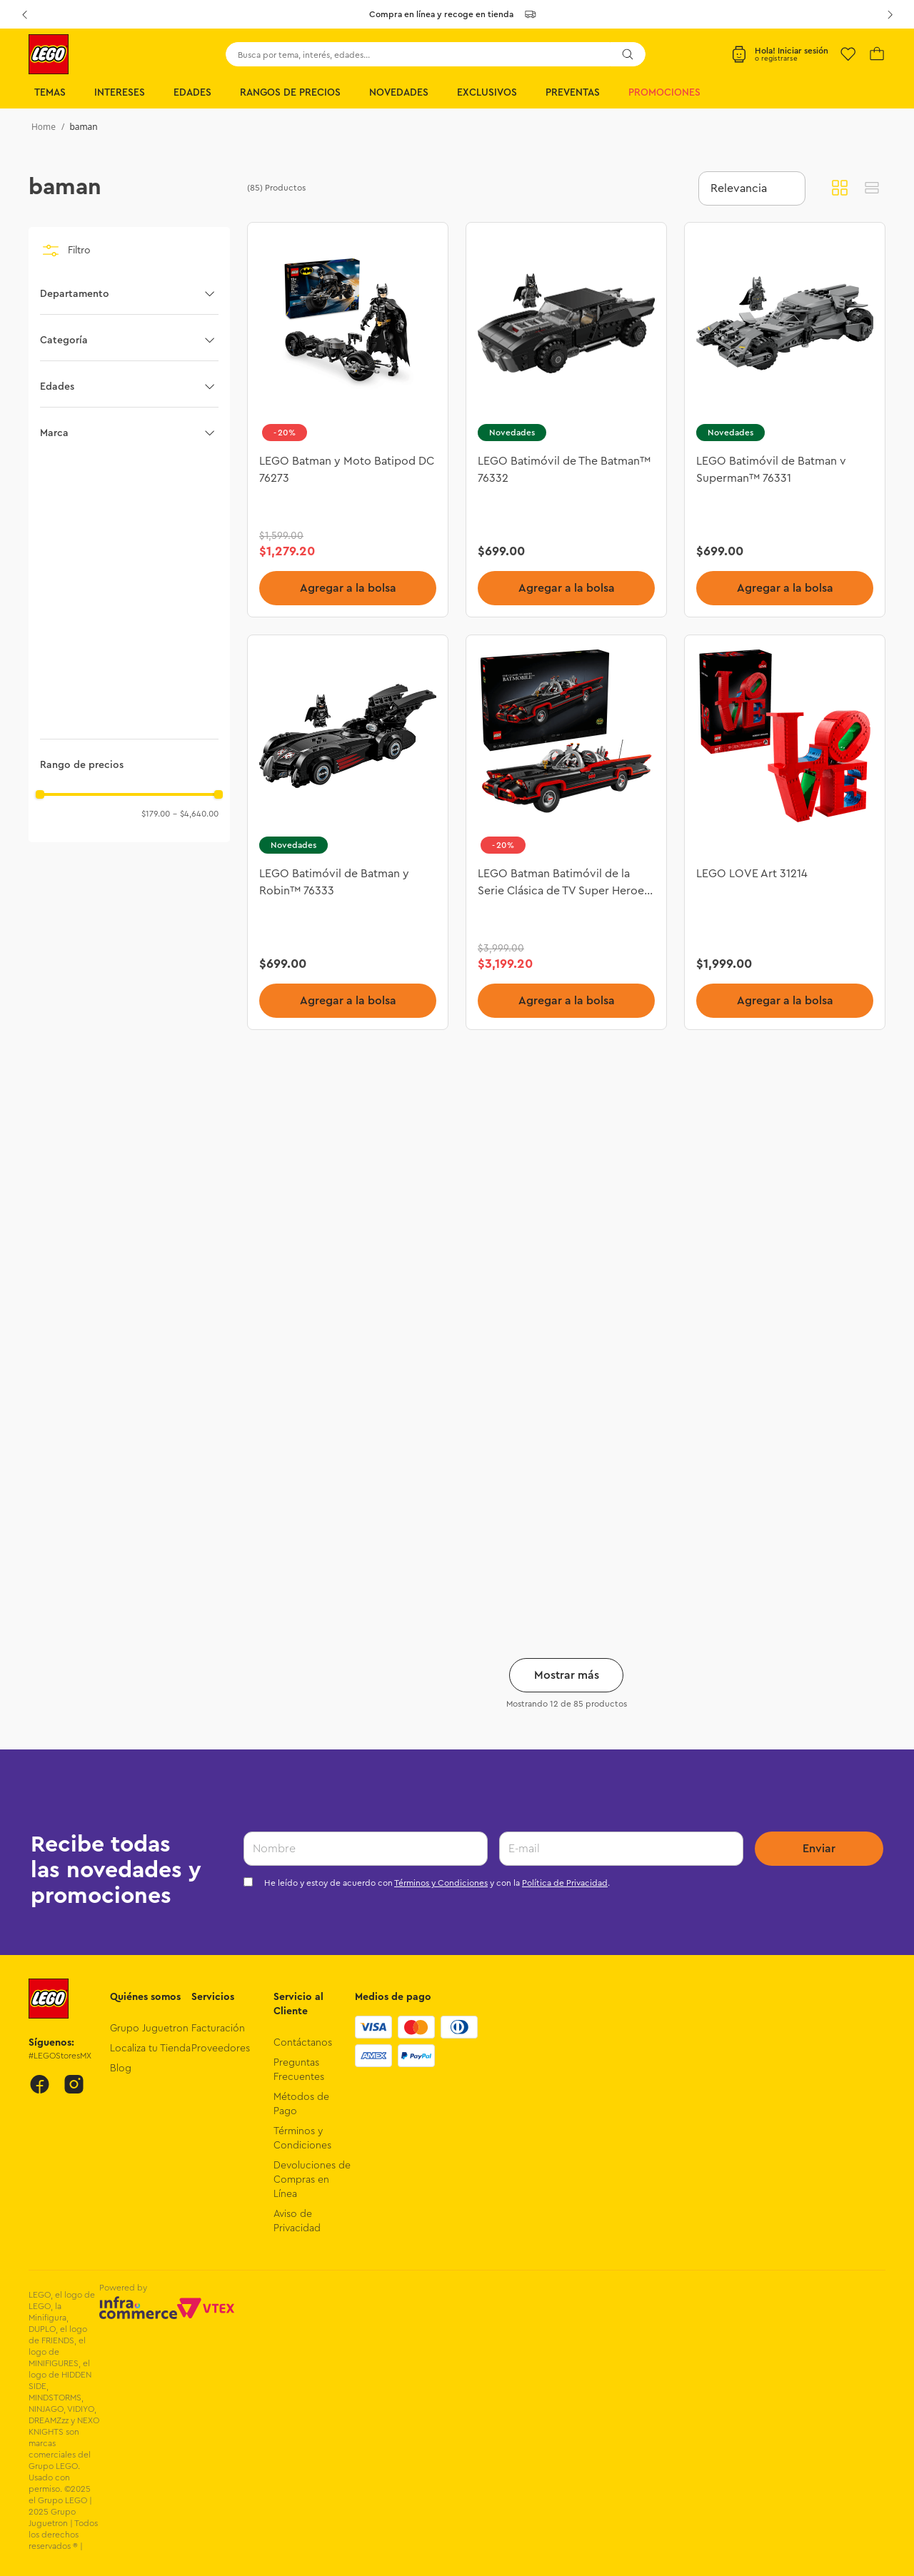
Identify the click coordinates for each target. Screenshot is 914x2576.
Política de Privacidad (565, 1883)
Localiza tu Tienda (150, 2049)
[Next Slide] (890, 14)
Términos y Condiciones (441, 1883)
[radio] (839, 187)
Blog (120, 2069)
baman (83, 127)
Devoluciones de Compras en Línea (312, 2180)
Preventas (573, 93)
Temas (50, 93)
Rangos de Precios (290, 93)
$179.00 (155, 813)
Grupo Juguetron (149, 2029)
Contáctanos (302, 2043)
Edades (192, 93)
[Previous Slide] (24, 14)
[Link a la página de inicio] (44, 127)
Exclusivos (487, 93)
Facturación (218, 2029)
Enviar (819, 1848)
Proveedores (220, 2049)
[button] (129, 294)
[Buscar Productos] (628, 54)
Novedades (398, 93)
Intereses (119, 93)
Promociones (664, 93)
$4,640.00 (196, 813)
